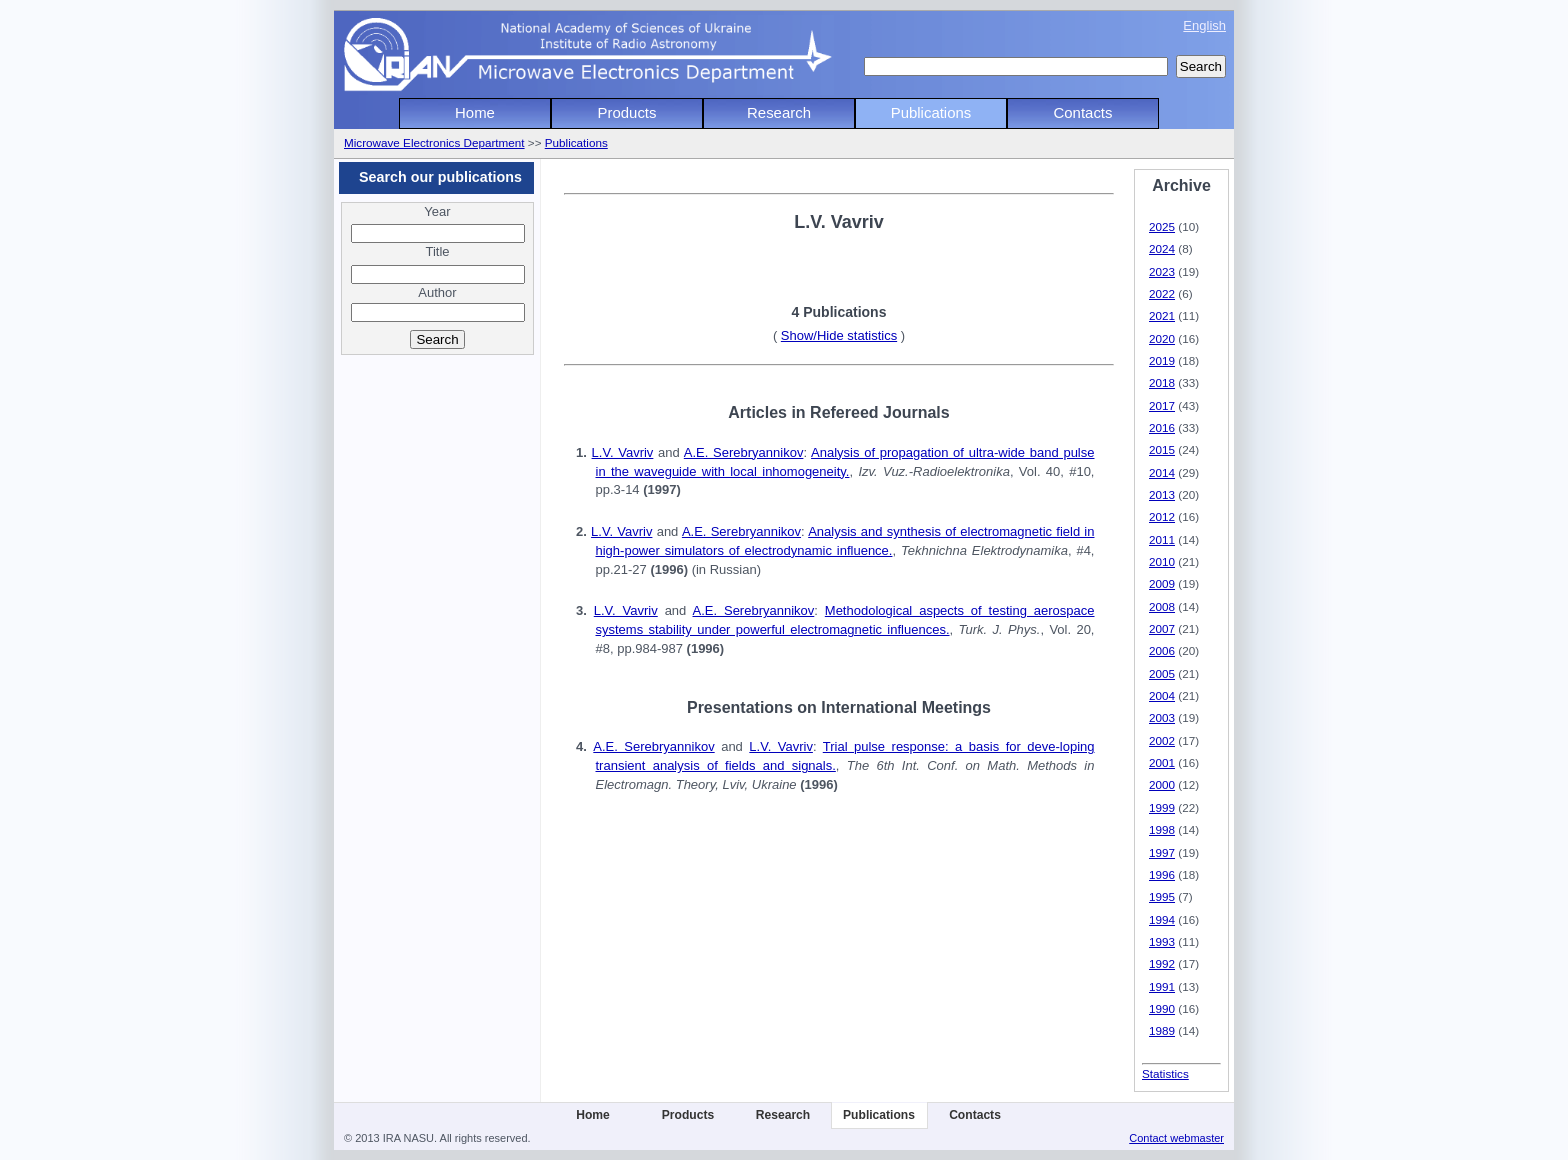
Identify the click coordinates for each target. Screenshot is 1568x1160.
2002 (1162, 740)
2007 (1162, 628)
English (1204, 25)
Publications (931, 112)
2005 (1162, 673)
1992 (1162, 963)
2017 (1162, 405)
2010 (1162, 561)
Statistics (1165, 1073)
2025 (1162, 226)
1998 (1162, 829)
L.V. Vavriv (623, 452)
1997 (1162, 852)
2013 (1162, 494)
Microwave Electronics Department (434, 142)
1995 (1162, 896)
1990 (1162, 1008)
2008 (1162, 606)
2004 (1162, 695)
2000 (1162, 784)
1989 (1162, 1030)
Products (627, 112)
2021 (1162, 315)
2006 (1162, 650)
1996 (1162, 874)
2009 (1162, 583)
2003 (1162, 717)
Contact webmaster (1176, 1138)
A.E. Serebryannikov (744, 452)
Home (475, 112)
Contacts (1083, 112)
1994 (1162, 919)
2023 (1162, 271)
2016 (1162, 427)
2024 (1162, 248)
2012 (1162, 516)
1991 (1162, 986)
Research (779, 112)
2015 (1162, 449)
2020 (1162, 338)
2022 (1162, 293)
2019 (1162, 360)
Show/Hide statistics (839, 335)
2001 (1162, 762)
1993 (1162, 941)
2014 (1162, 472)
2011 (1162, 539)
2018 (1162, 382)
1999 (1162, 807)
